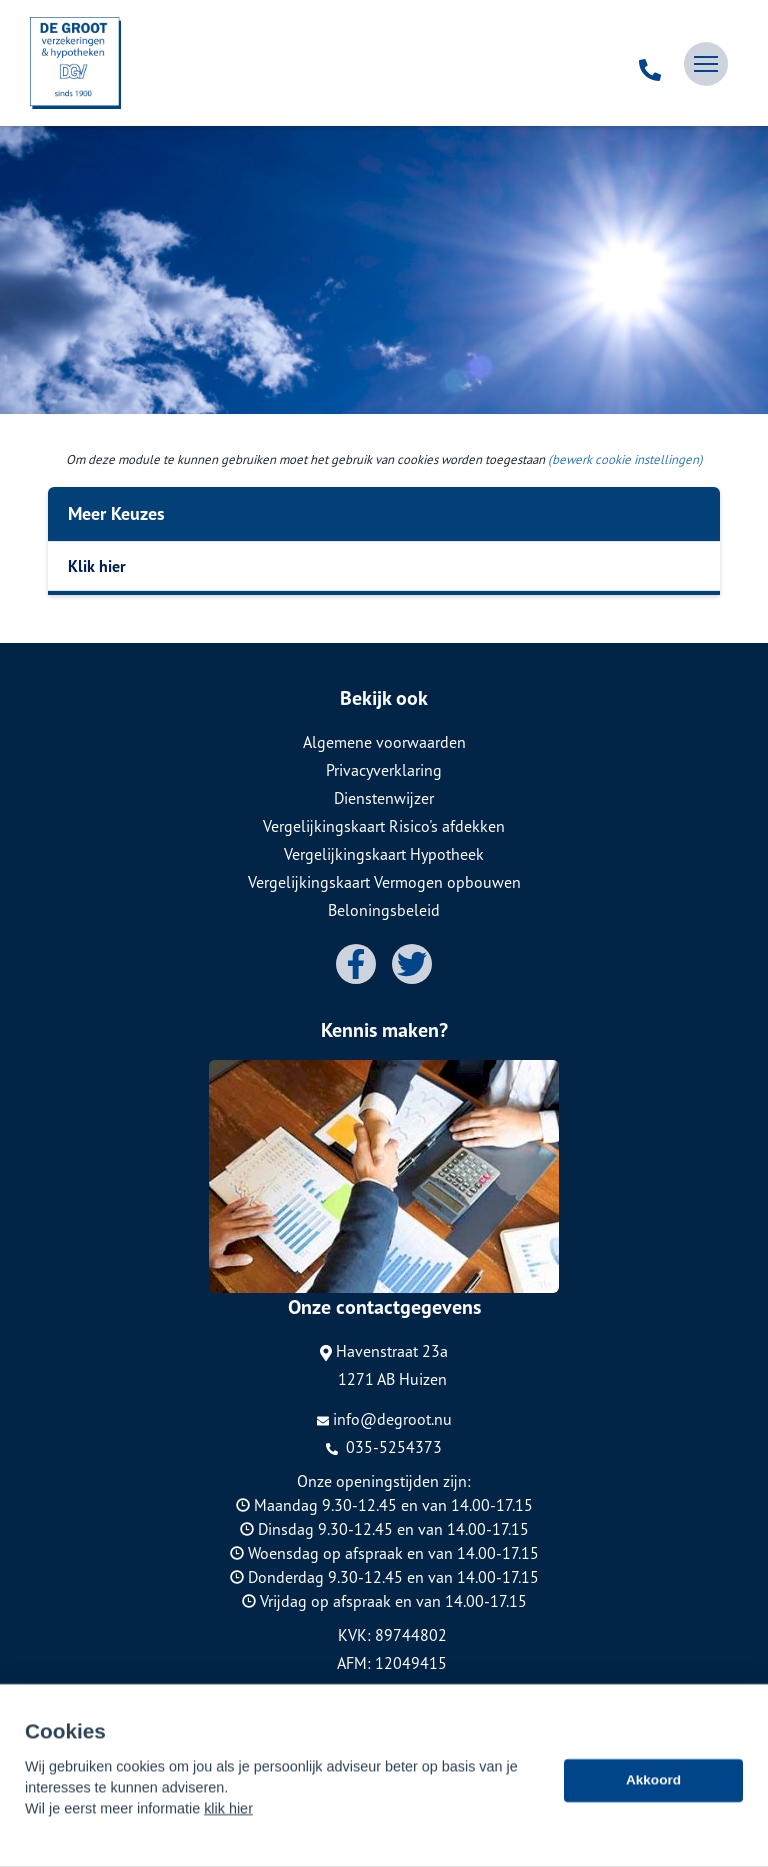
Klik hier (97, 566)
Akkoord (653, 1802)
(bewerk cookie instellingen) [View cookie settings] (625, 459)
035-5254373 (384, 1447)
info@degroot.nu (384, 1419)
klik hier (228, 1831)
